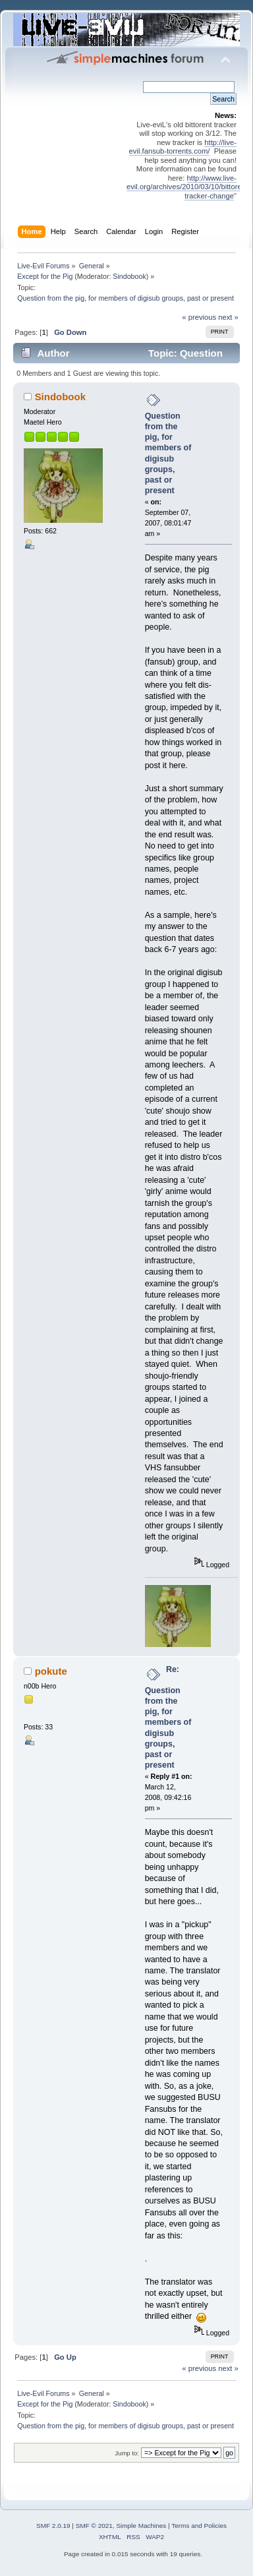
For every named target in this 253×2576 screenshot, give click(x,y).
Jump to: (127, 2453)
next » (228, 317)
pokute (51, 1671)
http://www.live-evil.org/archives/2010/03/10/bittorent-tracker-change (188, 187)
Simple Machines (141, 2525)
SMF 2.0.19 (53, 2525)
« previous (199, 317)
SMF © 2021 (94, 2525)
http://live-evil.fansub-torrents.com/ (183, 146)
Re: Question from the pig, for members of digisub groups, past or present (168, 1717)
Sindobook (129, 276)
